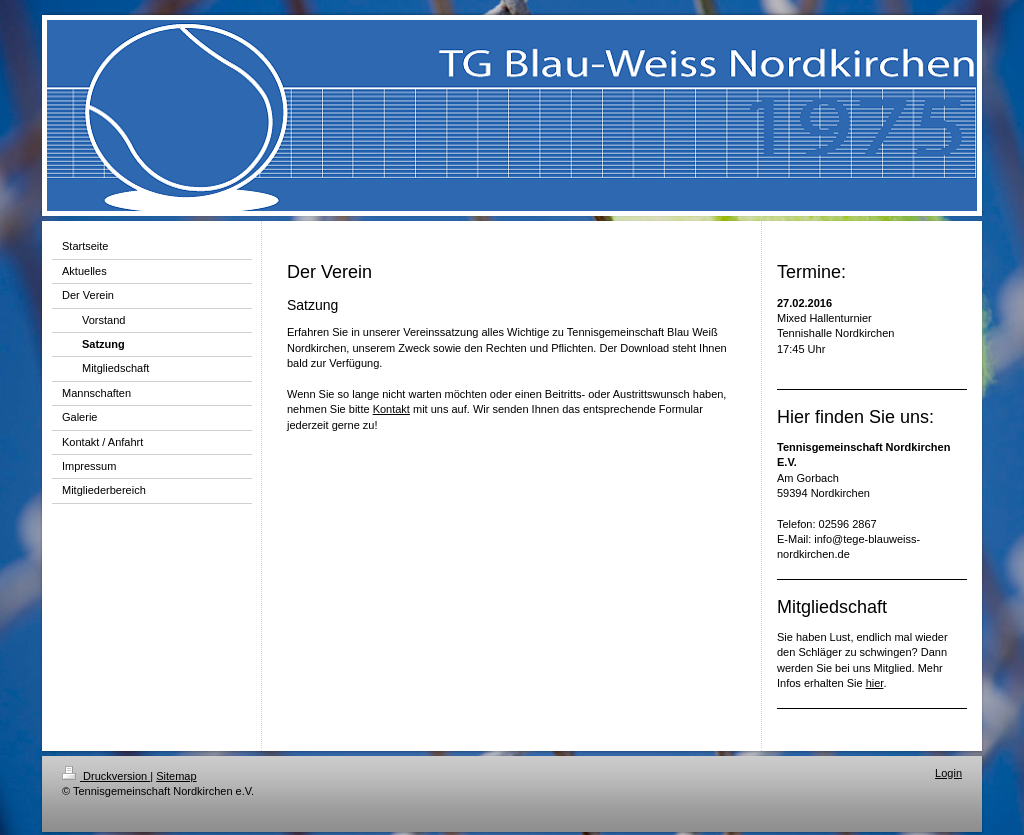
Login (948, 773)
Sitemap (176, 776)
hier (875, 683)
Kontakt (391, 409)
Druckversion (106, 776)
